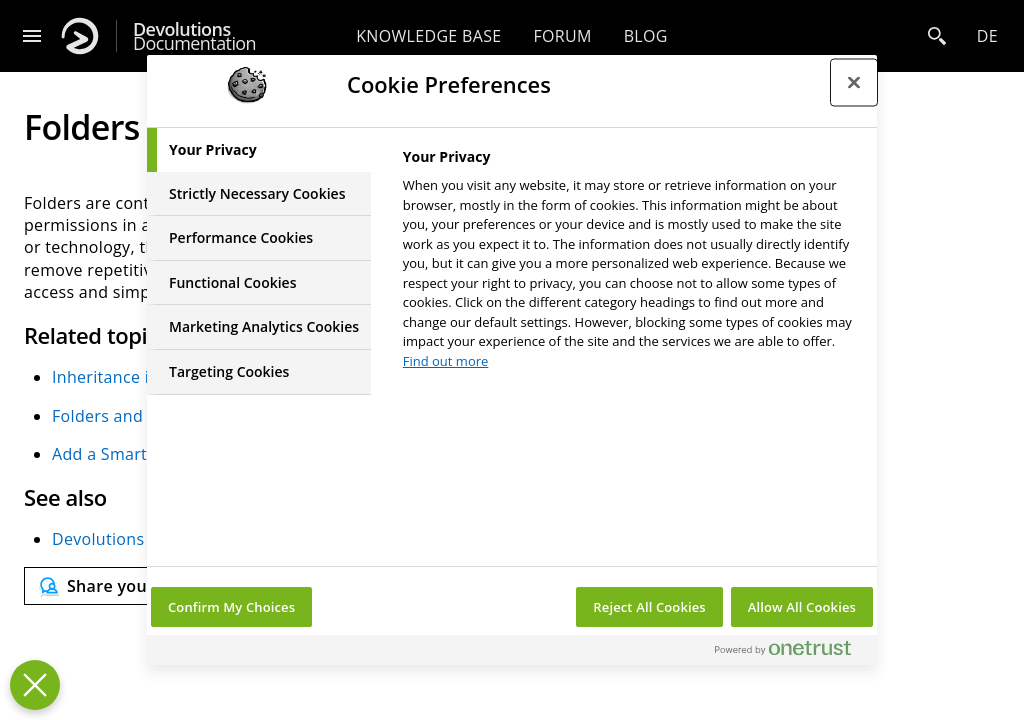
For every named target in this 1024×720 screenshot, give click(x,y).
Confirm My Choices (231, 607)
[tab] (259, 150)
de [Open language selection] (987, 36)
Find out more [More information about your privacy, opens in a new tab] (446, 361)
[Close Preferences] (35, 685)
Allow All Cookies (802, 607)
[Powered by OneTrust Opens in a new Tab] (791, 652)
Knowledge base (428, 36)
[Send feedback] (134, 586)
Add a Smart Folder (126, 454)
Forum (562, 36)
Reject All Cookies (649, 607)
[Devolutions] (80, 36)
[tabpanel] (631, 264)
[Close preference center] (854, 82)
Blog (646, 36)
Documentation (194, 36)
